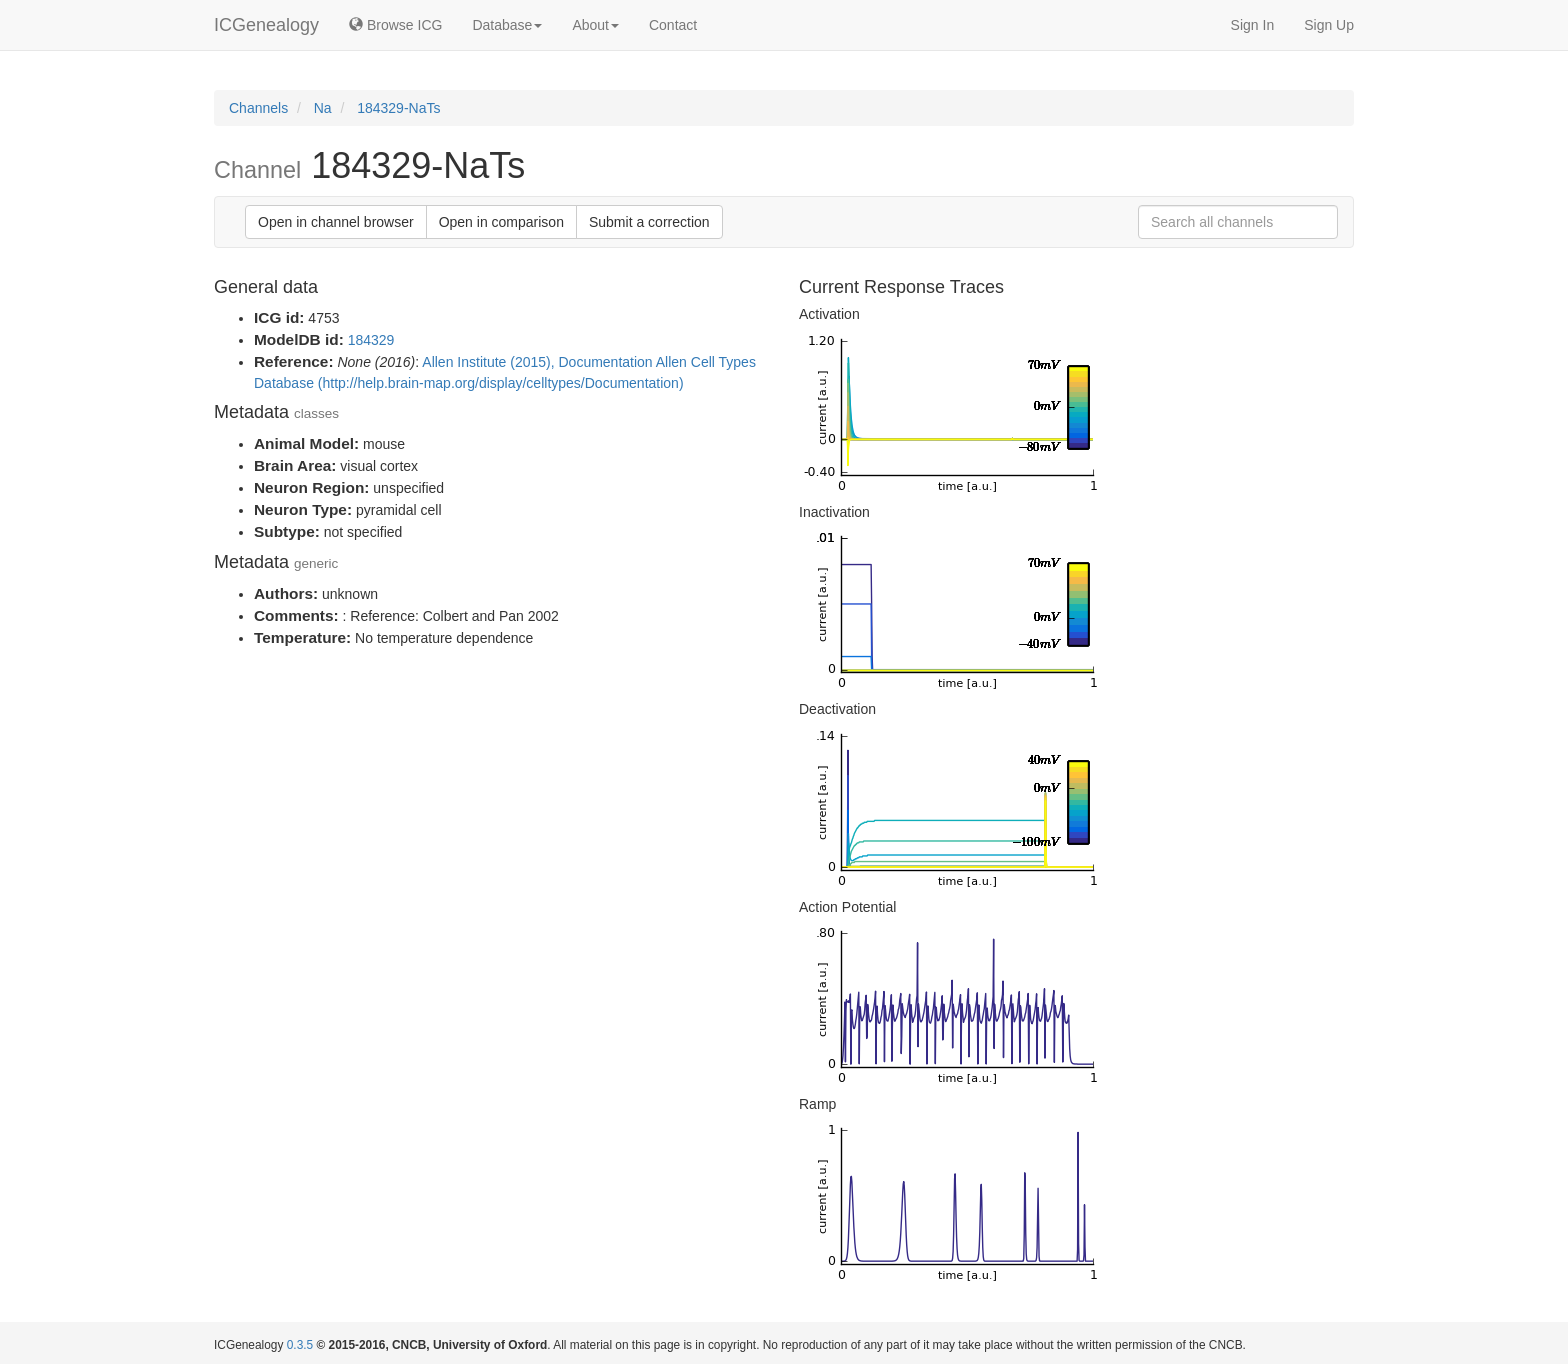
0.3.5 (300, 1345)
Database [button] (507, 25)
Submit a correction (649, 222)
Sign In (1253, 25)
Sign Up (1329, 25)
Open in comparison (501, 222)
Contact (673, 25)
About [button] (595, 25)
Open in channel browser (336, 222)
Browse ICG (395, 25)
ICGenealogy (266, 25)
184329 (371, 340)
